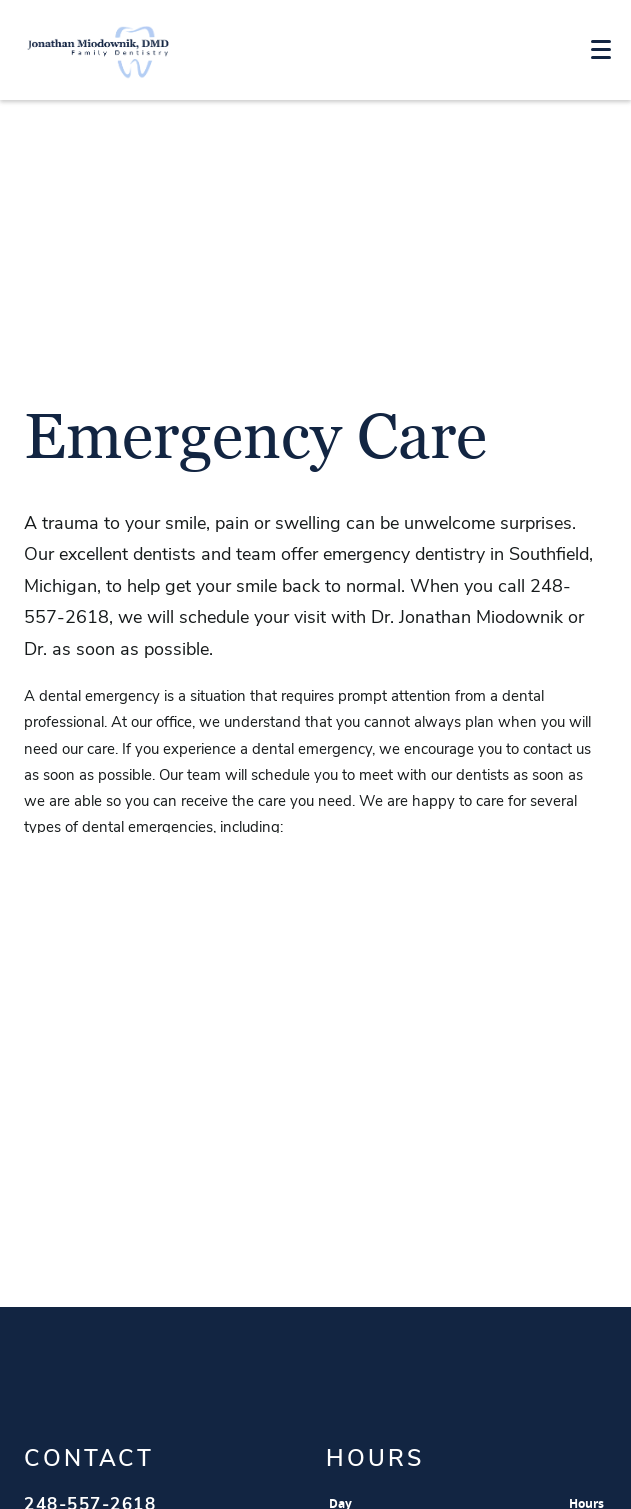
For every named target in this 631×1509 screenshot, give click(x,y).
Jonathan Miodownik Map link (315, 1221)
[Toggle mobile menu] (601, 49)
